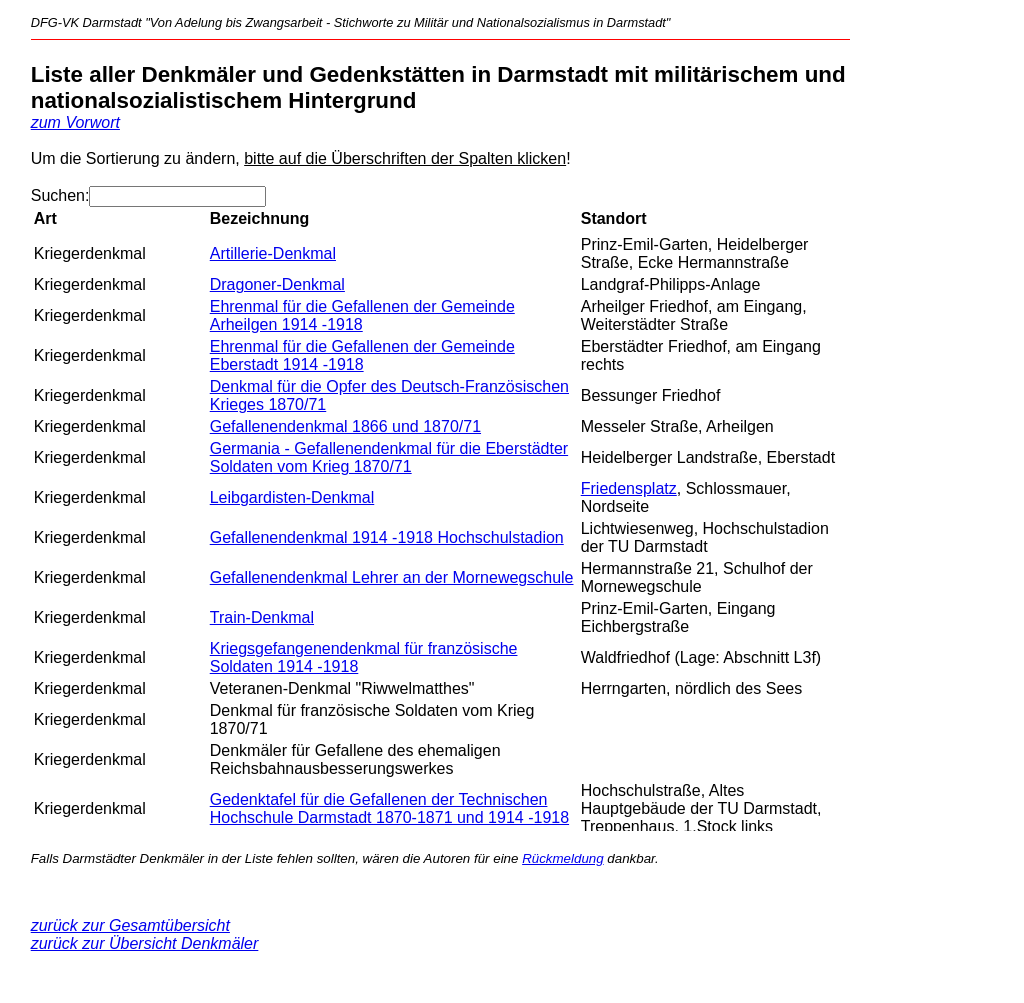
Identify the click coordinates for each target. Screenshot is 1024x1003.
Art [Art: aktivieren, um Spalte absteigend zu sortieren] (45, 218)
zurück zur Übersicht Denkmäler (145, 943)
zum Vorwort (75, 122)
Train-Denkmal (262, 617)
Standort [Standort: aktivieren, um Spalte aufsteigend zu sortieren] (614, 218)
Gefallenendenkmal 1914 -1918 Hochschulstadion (387, 537)
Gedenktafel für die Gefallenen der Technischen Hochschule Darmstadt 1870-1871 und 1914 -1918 (389, 808)
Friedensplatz (629, 488)
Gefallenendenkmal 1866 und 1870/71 (345, 426)
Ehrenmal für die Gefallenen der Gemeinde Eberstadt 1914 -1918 (362, 355)
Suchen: (149, 195)
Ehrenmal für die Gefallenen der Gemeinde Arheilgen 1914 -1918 (362, 315)
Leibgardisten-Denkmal (292, 497)
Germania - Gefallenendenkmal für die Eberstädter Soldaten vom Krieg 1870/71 (389, 457)
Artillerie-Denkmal (273, 253)
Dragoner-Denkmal (277, 284)
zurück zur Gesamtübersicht (130, 925)
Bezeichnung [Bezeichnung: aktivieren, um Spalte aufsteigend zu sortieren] (260, 218)
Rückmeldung (563, 858)
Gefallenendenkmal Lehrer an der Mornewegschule (392, 577)
